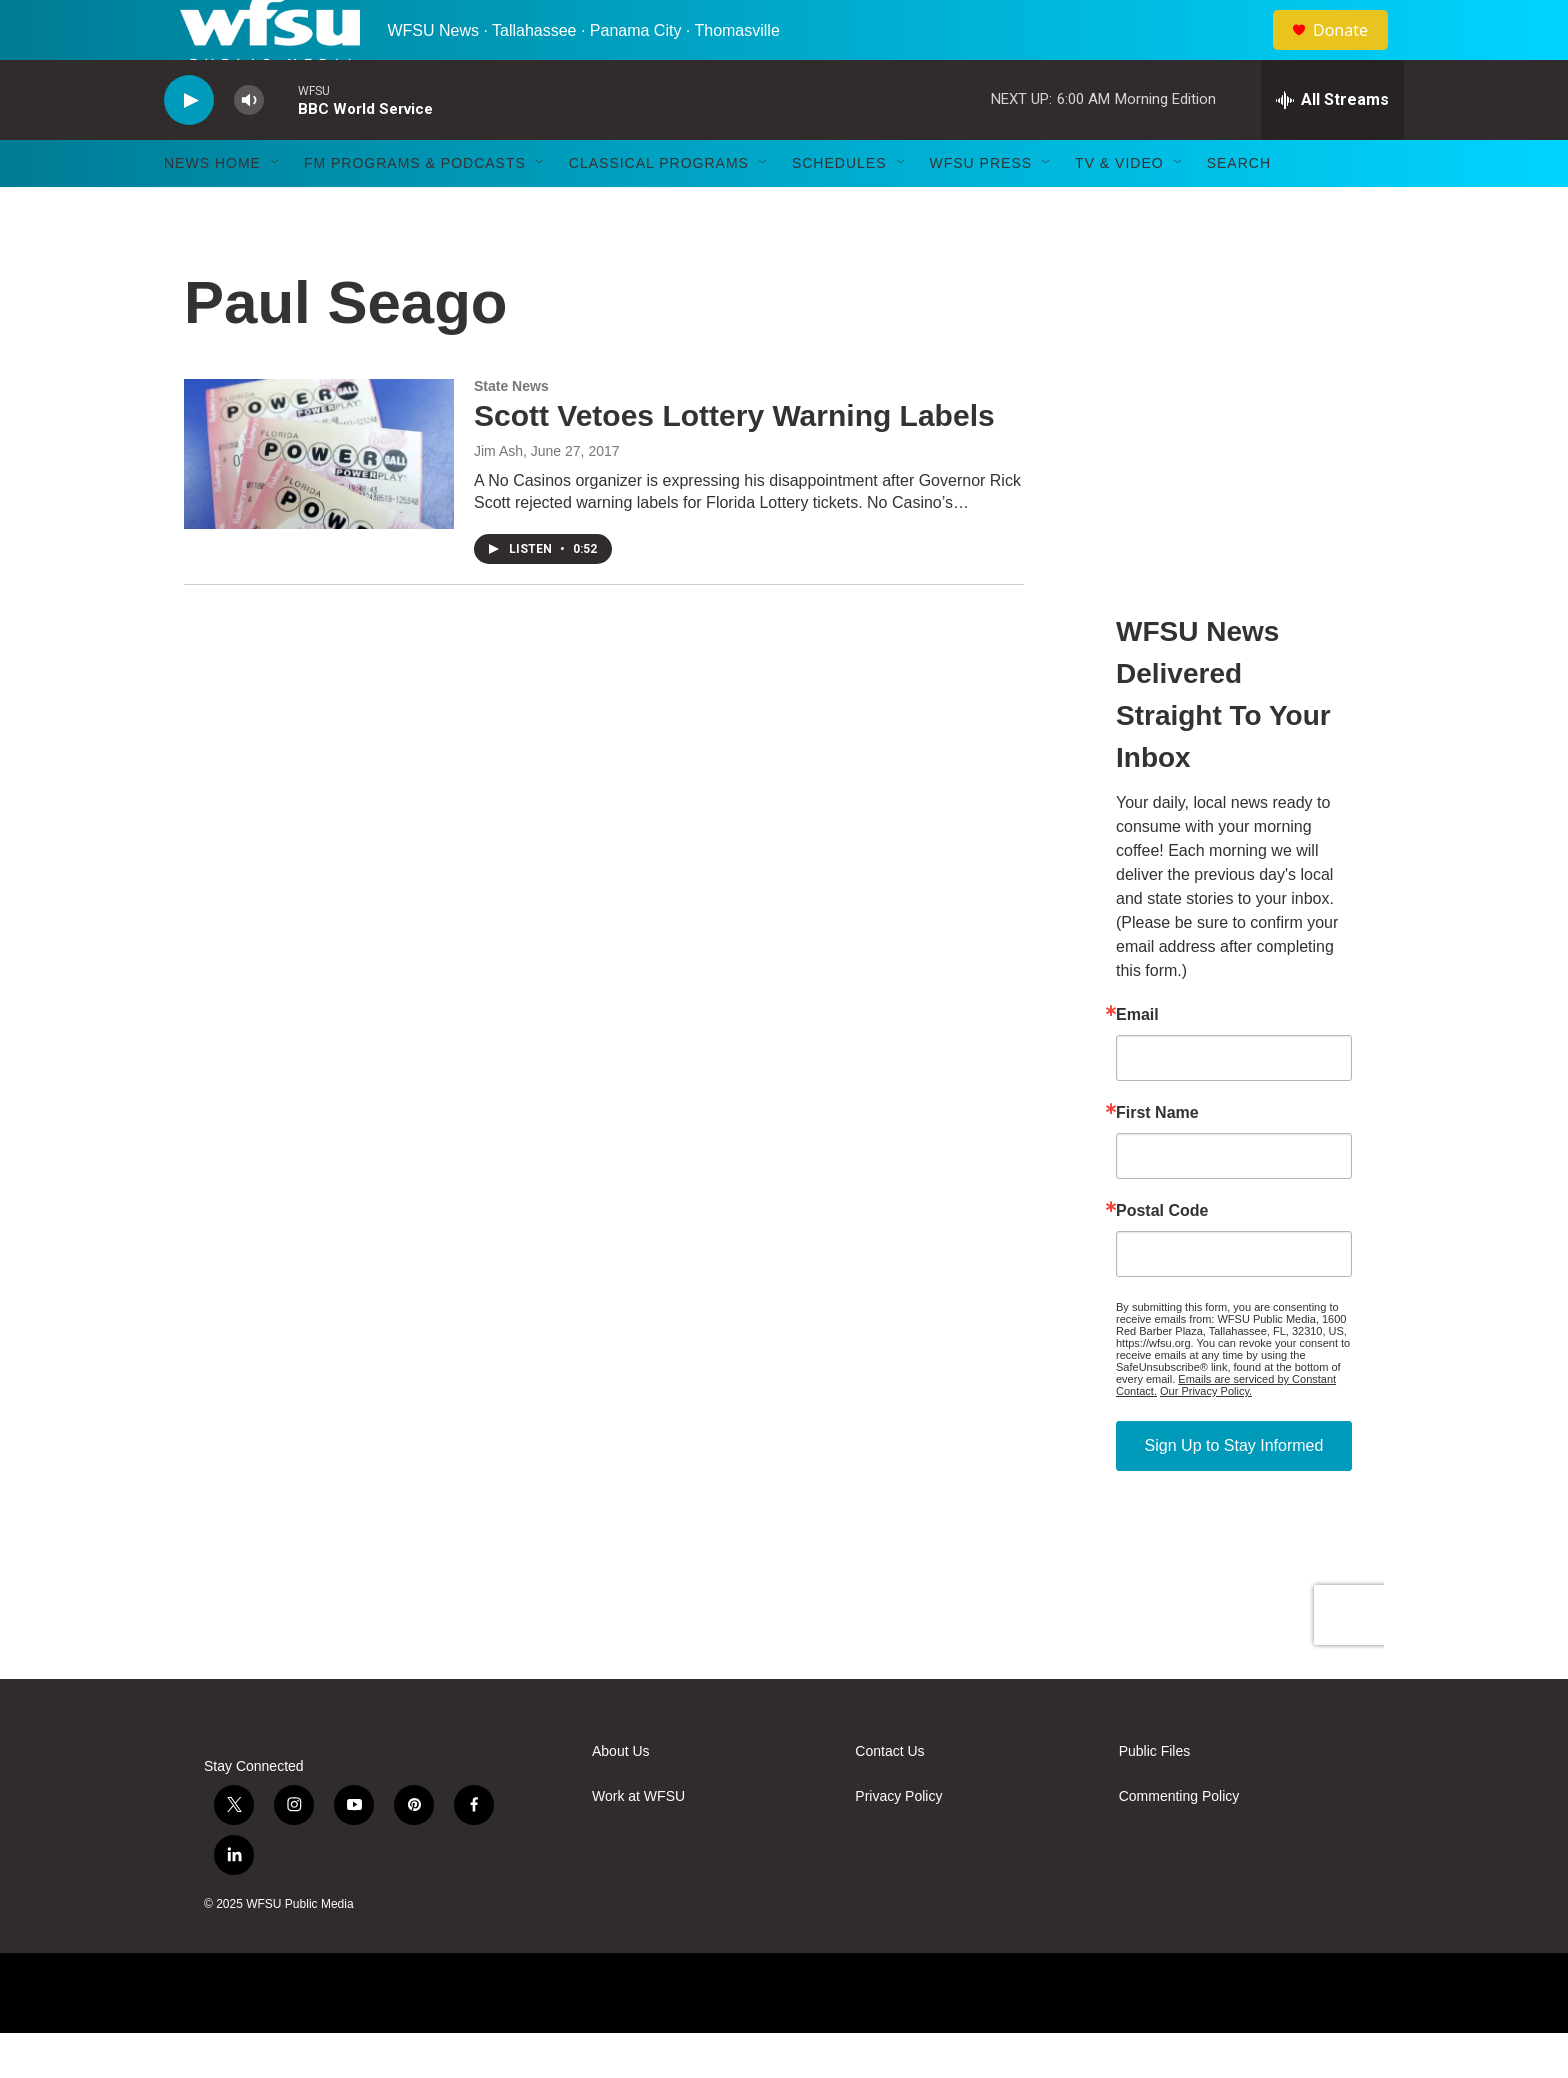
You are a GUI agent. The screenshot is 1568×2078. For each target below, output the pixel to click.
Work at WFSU (638, 1841)
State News (511, 431)
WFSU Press (981, 208)
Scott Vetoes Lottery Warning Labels (734, 460)
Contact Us (889, 1796)
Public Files (1155, 1796)
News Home (212, 208)
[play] (189, 145)
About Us (621, 1796)
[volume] (249, 145)
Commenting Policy (1179, 1841)
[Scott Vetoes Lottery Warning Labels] (319, 499)
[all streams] (1332, 145)
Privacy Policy (898, 1841)
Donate (1353, 52)
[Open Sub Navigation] (276, 208)
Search (1239, 208)
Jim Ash (498, 496)
